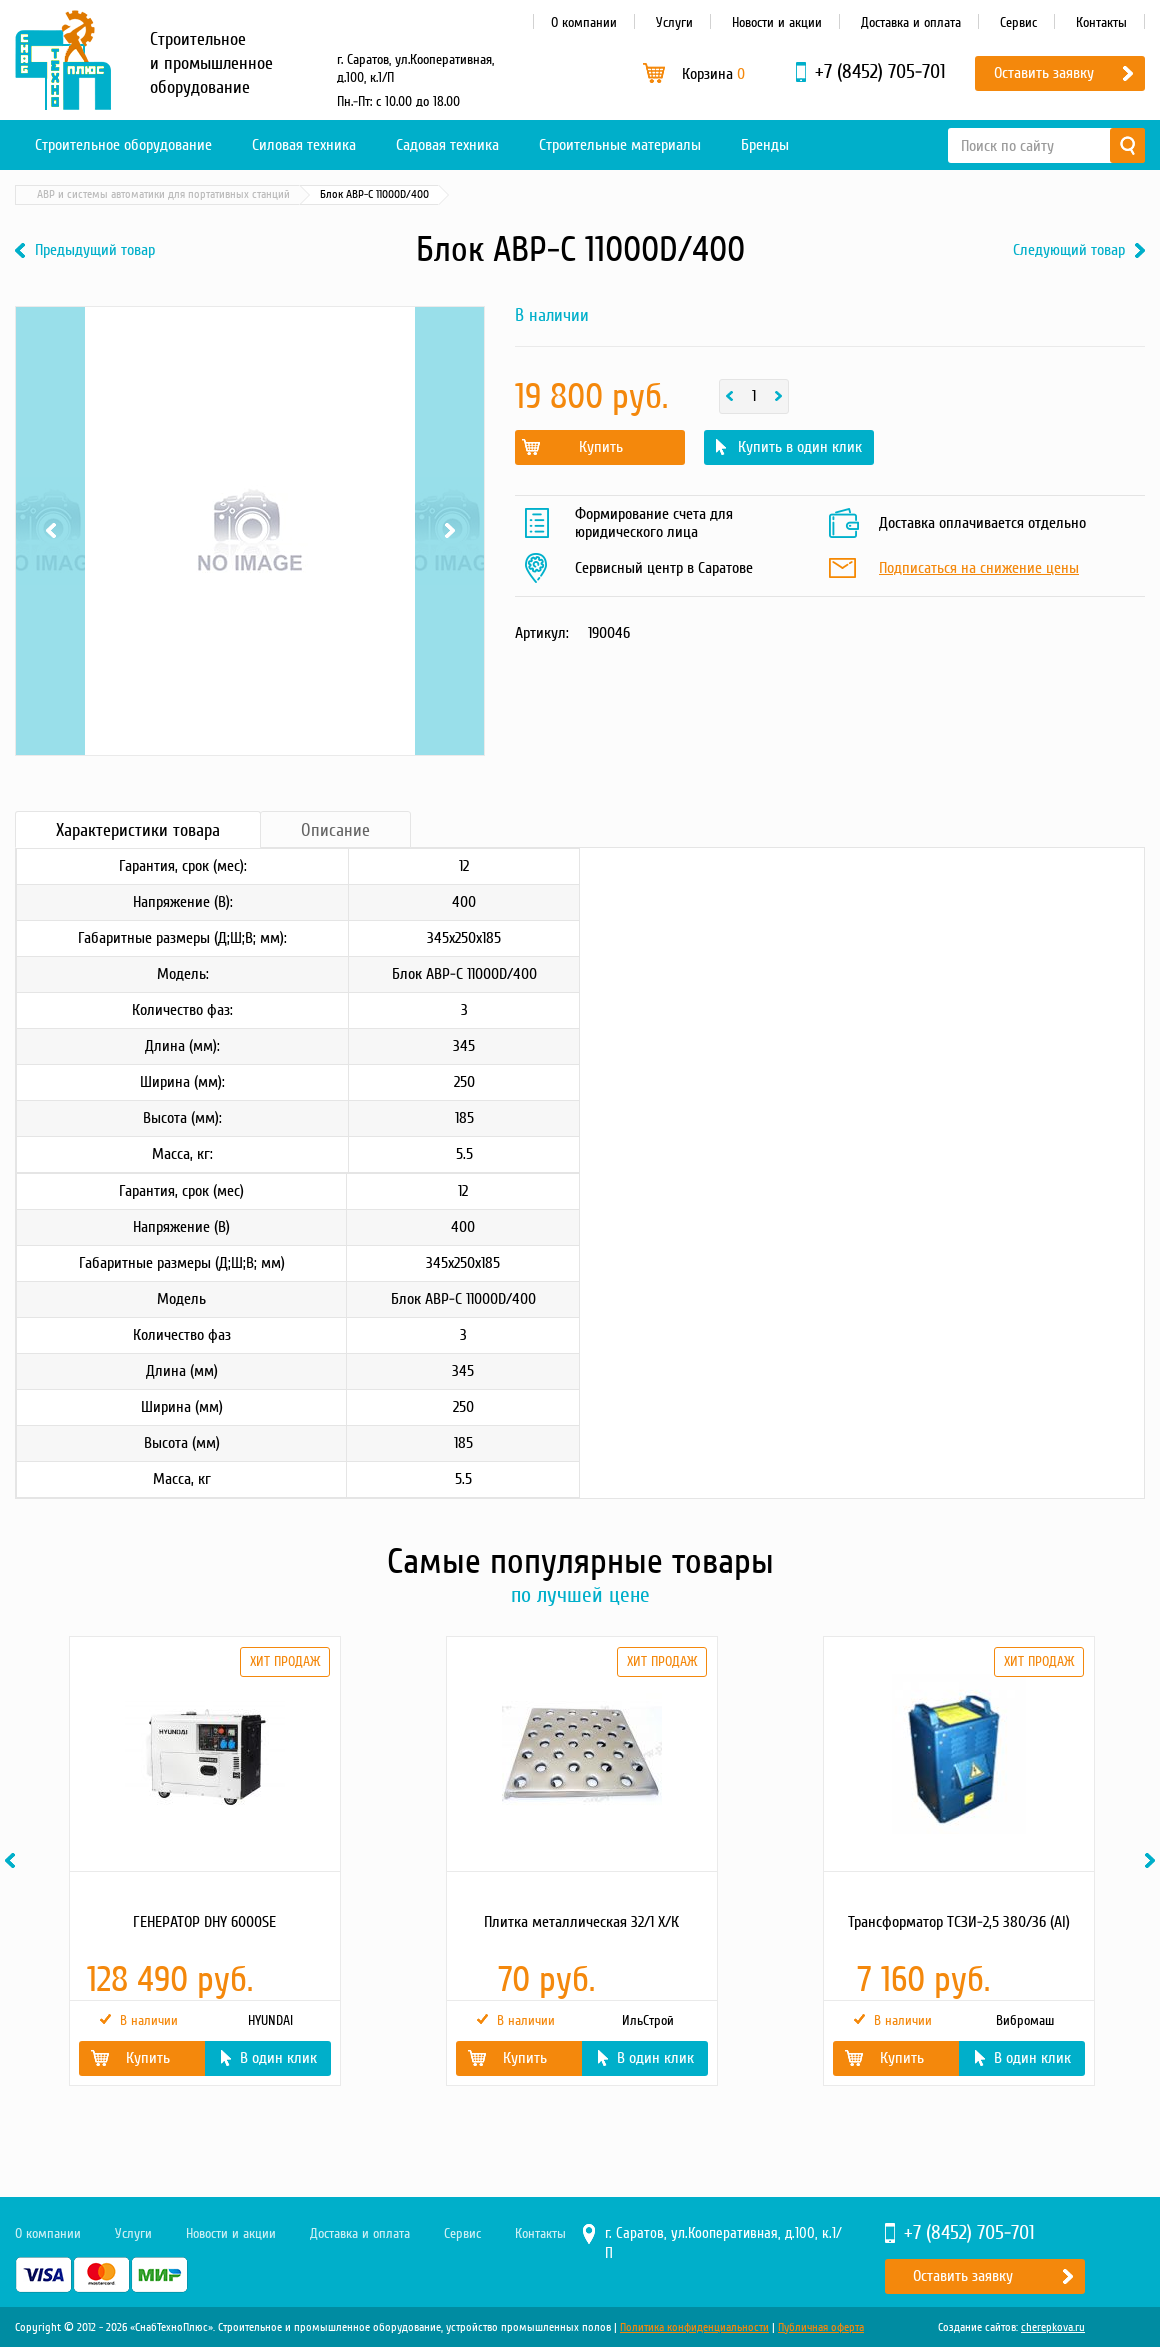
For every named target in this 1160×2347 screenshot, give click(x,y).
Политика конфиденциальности (694, 2327)
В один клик (278, 2058)
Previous (50, 531)
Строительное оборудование (123, 145)
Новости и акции (777, 22)
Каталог (110, 194)
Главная (44, 194)
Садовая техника (447, 145)
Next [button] (1153, 1860)
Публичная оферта (821, 2327)
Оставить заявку (1044, 73)
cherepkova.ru (1053, 2327)
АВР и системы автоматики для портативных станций (700, 194)
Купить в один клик (800, 447)
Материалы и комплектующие (229, 194)
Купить (601, 447)
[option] (203, 1861)
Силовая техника (304, 145)
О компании (584, 22)
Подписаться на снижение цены (979, 569)
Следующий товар (1069, 250)
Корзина (713, 74)
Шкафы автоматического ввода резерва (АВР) (437, 194)
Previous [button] (13, 1860)
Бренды (765, 145)
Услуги (674, 22)
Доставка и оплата (911, 22)
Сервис (1018, 22)
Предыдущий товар (95, 250)
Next (449, 531)
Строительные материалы (620, 145)
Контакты (1101, 22)
